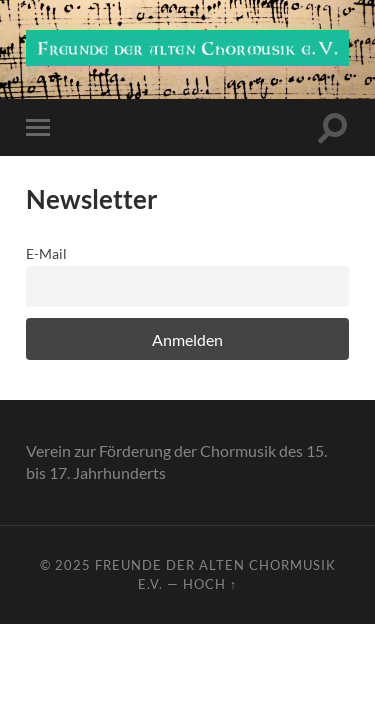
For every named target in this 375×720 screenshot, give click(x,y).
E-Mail (46, 253)
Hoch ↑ (210, 584)
